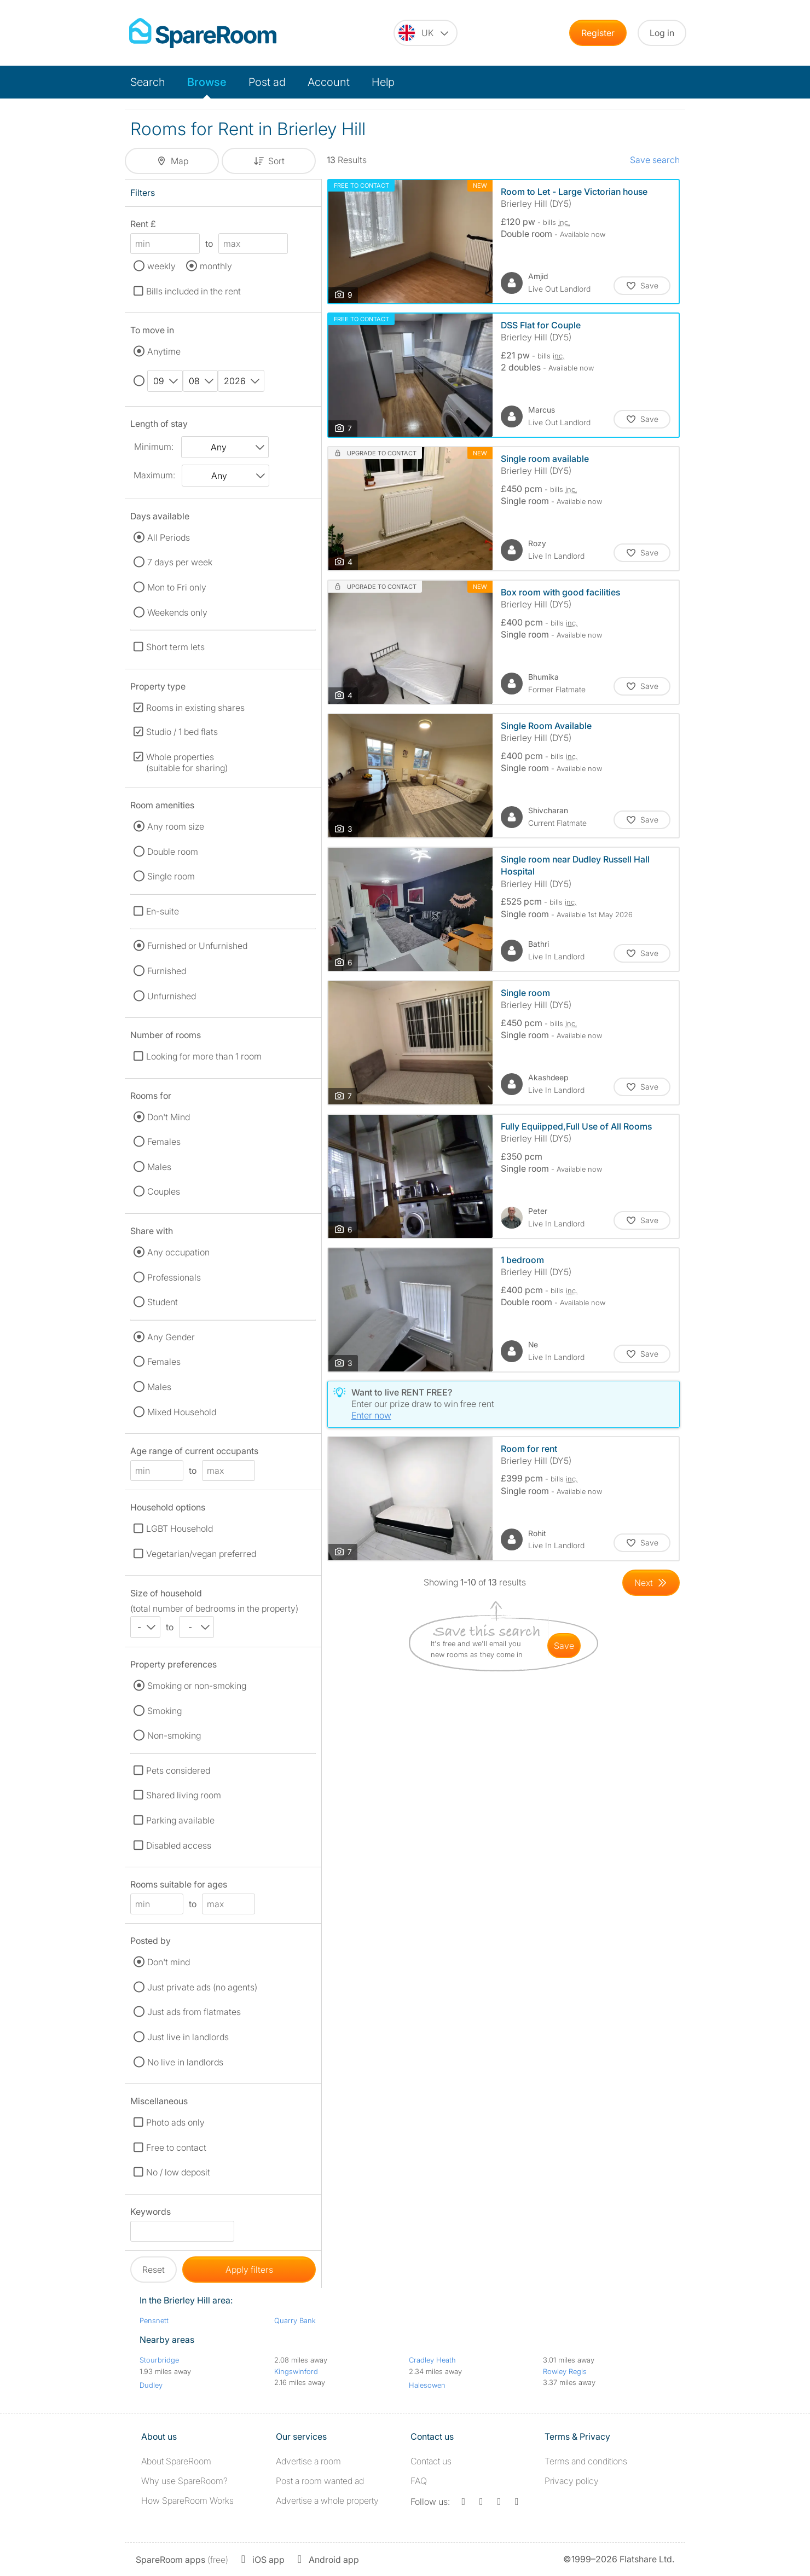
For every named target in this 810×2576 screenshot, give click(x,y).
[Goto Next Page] (651, 1583)
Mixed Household (181, 1411)
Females (164, 1141)
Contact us (431, 2461)
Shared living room (183, 1795)
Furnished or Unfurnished (197, 945)
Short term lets (175, 646)
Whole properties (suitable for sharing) (187, 762)
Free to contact (176, 2147)
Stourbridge (159, 2359)
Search (147, 82)
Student (162, 1301)
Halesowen (427, 2385)
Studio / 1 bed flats (182, 731)
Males (159, 1166)
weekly (161, 266)
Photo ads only (175, 2122)
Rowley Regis (565, 2371)
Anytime (164, 351)
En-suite (162, 911)
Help (383, 82)
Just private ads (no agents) (202, 1987)
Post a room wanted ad (320, 2480)
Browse (207, 82)
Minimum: (153, 446)
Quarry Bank (295, 2320)
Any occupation (178, 1252)
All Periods (168, 537)
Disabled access (178, 1845)
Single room (171, 876)
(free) (182, 2559)
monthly (216, 266)
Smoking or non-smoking (196, 1685)
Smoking (164, 1710)
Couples (163, 1191)
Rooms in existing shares (195, 707)
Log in (662, 32)
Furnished (166, 970)
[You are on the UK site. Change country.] (426, 33)
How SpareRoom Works (187, 2500)
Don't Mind (168, 1117)
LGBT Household (179, 1528)
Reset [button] (153, 2269)
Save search (655, 159)
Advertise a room (308, 2461)
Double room (172, 851)
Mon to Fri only (176, 587)
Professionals (174, 1277)
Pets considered (178, 1770)
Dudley (151, 2385)
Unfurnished (171, 996)
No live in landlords (185, 2062)
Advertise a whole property (327, 2500)
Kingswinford (296, 2371)
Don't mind (168, 1961)
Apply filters (249, 2269)
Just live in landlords (188, 2036)
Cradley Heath (432, 2359)
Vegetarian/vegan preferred (201, 1553)
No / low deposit (178, 2172)
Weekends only (177, 612)
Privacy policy (572, 2480)
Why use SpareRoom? (184, 2480)
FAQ (418, 2480)
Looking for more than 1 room (204, 1056)
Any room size (175, 826)
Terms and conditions (586, 2461)
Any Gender (171, 1337)
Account (329, 82)
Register (598, 32)
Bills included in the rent (193, 291)
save (564, 1645)
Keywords (150, 2213)
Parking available (180, 1820)
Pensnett (154, 2320)
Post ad (267, 82)
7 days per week (179, 562)
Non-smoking (174, 1735)
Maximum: (154, 475)
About (176, 2461)
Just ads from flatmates (194, 2011)
